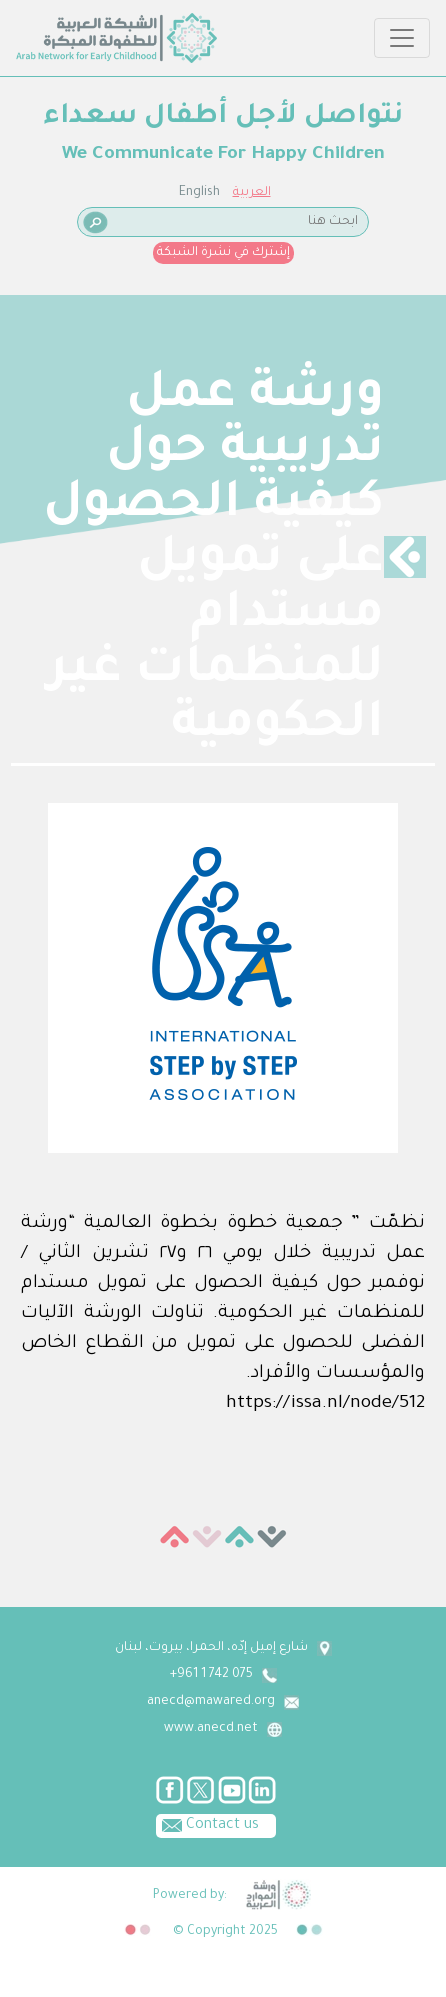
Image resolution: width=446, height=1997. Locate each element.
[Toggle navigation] (402, 38)
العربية (252, 193)
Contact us (207, 1824)
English (199, 193)
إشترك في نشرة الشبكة (223, 253)
